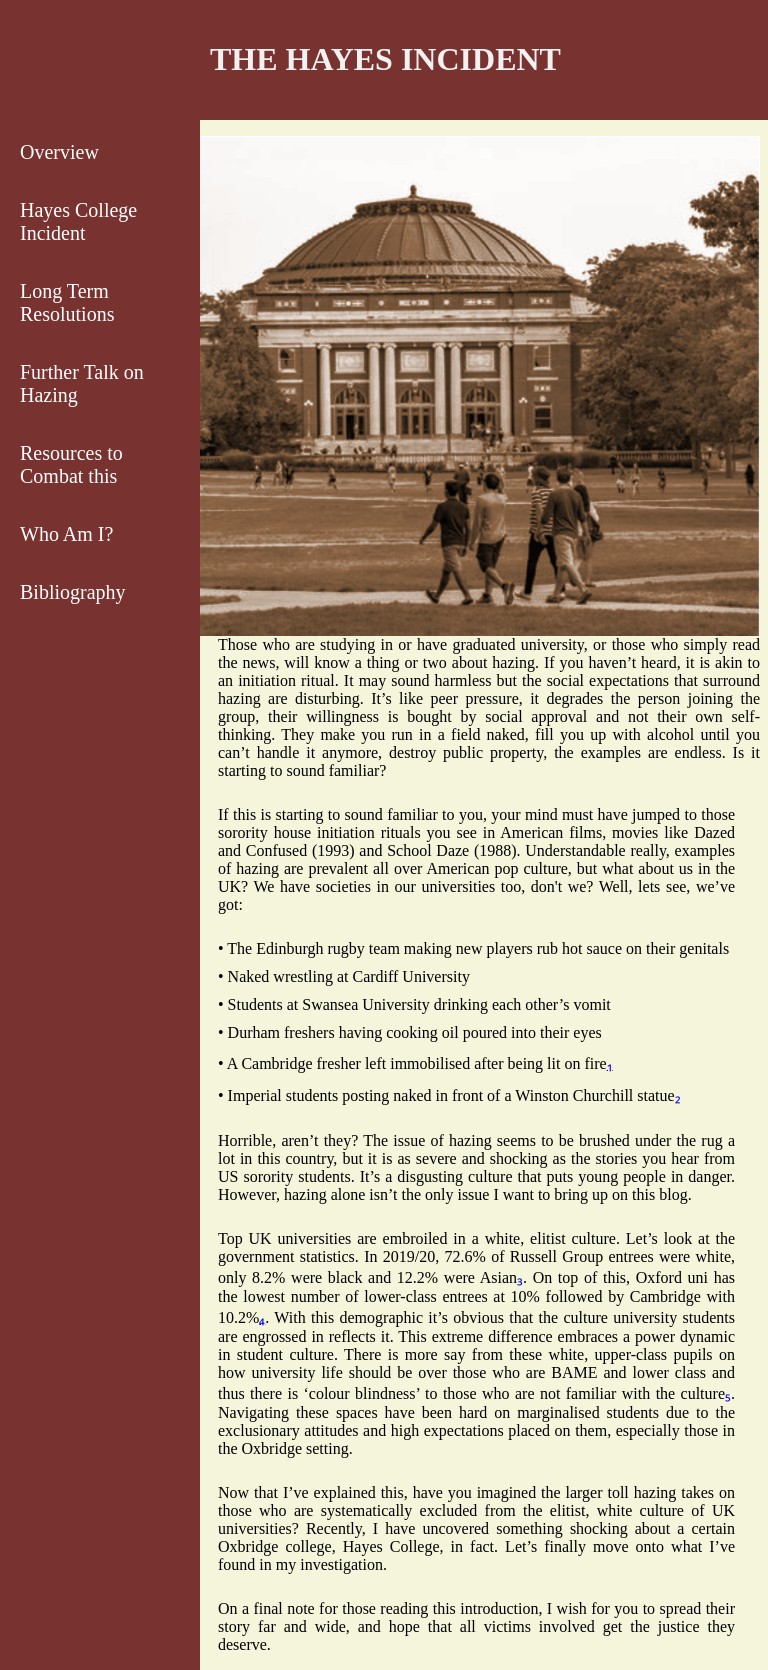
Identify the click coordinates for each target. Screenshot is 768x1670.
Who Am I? (66, 534)
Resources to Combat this (71, 464)
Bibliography (73, 592)
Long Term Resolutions (67, 302)
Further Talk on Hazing (82, 383)
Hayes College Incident (78, 221)
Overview (59, 152)
